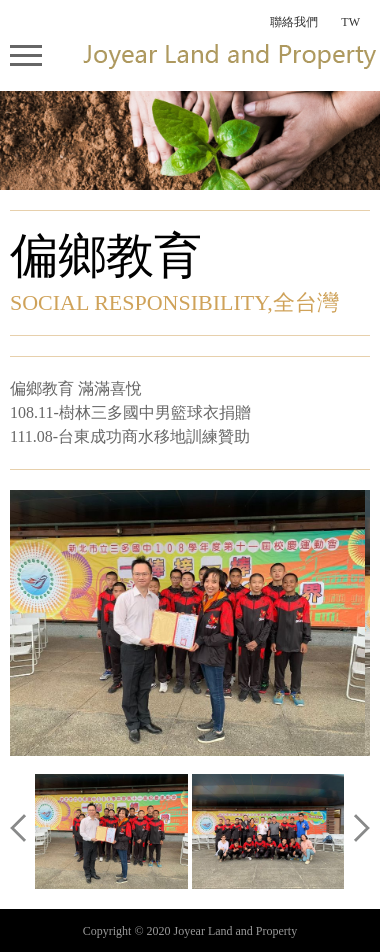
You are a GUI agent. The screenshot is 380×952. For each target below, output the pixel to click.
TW (350, 22)
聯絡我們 (294, 22)
